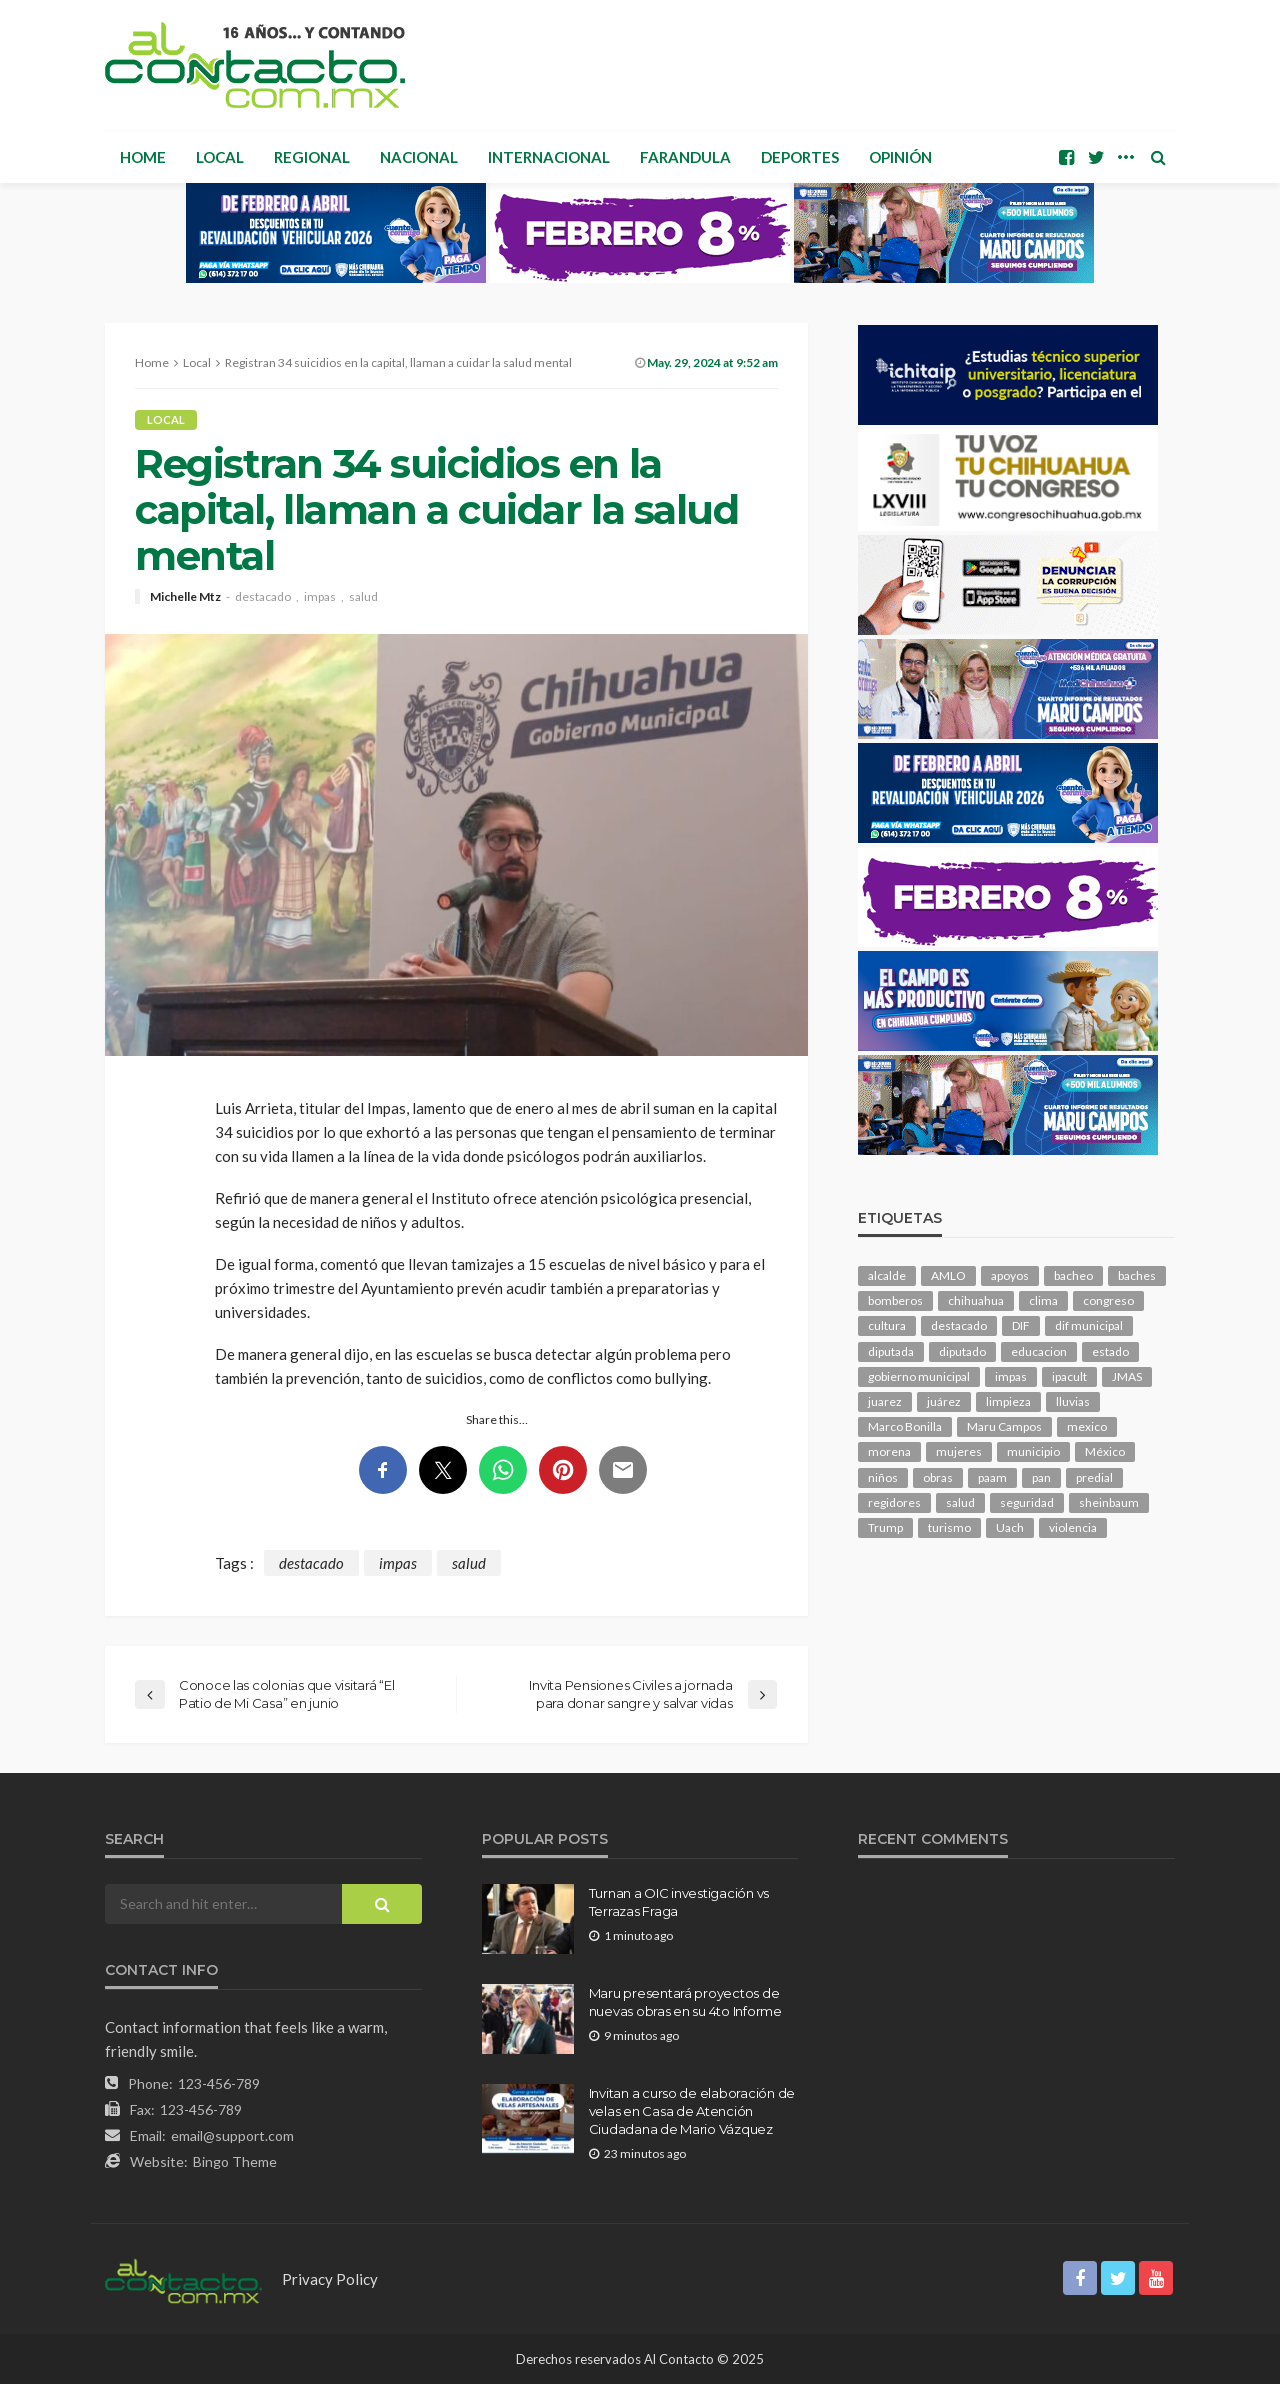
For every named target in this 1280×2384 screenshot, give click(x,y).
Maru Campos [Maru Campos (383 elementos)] (1004, 1426)
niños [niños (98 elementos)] (883, 1477)
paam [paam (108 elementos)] (992, 1477)
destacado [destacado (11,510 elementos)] (959, 1325)
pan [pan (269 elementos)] (1041, 1477)
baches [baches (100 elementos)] (1137, 1275)
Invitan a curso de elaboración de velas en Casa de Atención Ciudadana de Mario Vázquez (692, 2111)
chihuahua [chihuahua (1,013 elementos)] (976, 1300)
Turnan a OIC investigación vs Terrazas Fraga (679, 1902)
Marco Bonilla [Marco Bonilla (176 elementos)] (905, 1426)
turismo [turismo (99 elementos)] (949, 1527)
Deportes (800, 157)
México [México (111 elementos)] (1105, 1451)
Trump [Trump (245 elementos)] (885, 1527)
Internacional (549, 157)
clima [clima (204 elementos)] (1043, 1300)
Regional (312, 157)
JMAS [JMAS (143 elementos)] (1127, 1376)
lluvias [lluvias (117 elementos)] (1073, 1401)
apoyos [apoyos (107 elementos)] (1010, 1275)
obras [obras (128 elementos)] (938, 1477)
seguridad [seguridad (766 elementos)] (1027, 1502)
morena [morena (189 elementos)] (889, 1451)
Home (143, 157)
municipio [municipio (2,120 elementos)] (1033, 1451)
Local (220, 157)
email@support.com (232, 2135)
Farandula (685, 157)
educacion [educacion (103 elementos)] (1039, 1351)
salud (363, 597)
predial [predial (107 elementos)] (1094, 1477)
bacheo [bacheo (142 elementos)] (1073, 1275)
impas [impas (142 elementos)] (1011, 1376)
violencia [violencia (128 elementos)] (1073, 1527)
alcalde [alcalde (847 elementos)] (887, 1275)
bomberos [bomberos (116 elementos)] (895, 1300)
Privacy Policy (330, 2279)
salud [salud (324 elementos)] (960, 1502)
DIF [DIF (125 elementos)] (1021, 1325)
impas (320, 597)
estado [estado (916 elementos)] (1110, 1351)
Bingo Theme (235, 2161)
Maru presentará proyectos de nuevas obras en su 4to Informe (685, 2002)
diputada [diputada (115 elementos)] (891, 1351)
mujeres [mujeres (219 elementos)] (959, 1451)
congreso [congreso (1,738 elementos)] (1108, 1300)
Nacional (419, 157)
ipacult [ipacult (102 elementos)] (1069, 1376)
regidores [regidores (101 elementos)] (894, 1502)
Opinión (900, 157)
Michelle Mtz (185, 597)
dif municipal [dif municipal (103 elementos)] (1089, 1325)
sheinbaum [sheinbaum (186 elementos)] (1109, 1502)
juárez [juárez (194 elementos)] (944, 1401)
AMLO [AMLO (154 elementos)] (948, 1275)
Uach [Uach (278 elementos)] (1010, 1527)
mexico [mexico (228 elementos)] (1087, 1426)
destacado (263, 597)
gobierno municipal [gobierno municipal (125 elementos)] (919, 1376)
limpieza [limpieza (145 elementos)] (1008, 1401)
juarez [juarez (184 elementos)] (885, 1401)
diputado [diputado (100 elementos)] (962, 1351)
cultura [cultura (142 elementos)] (887, 1325)
